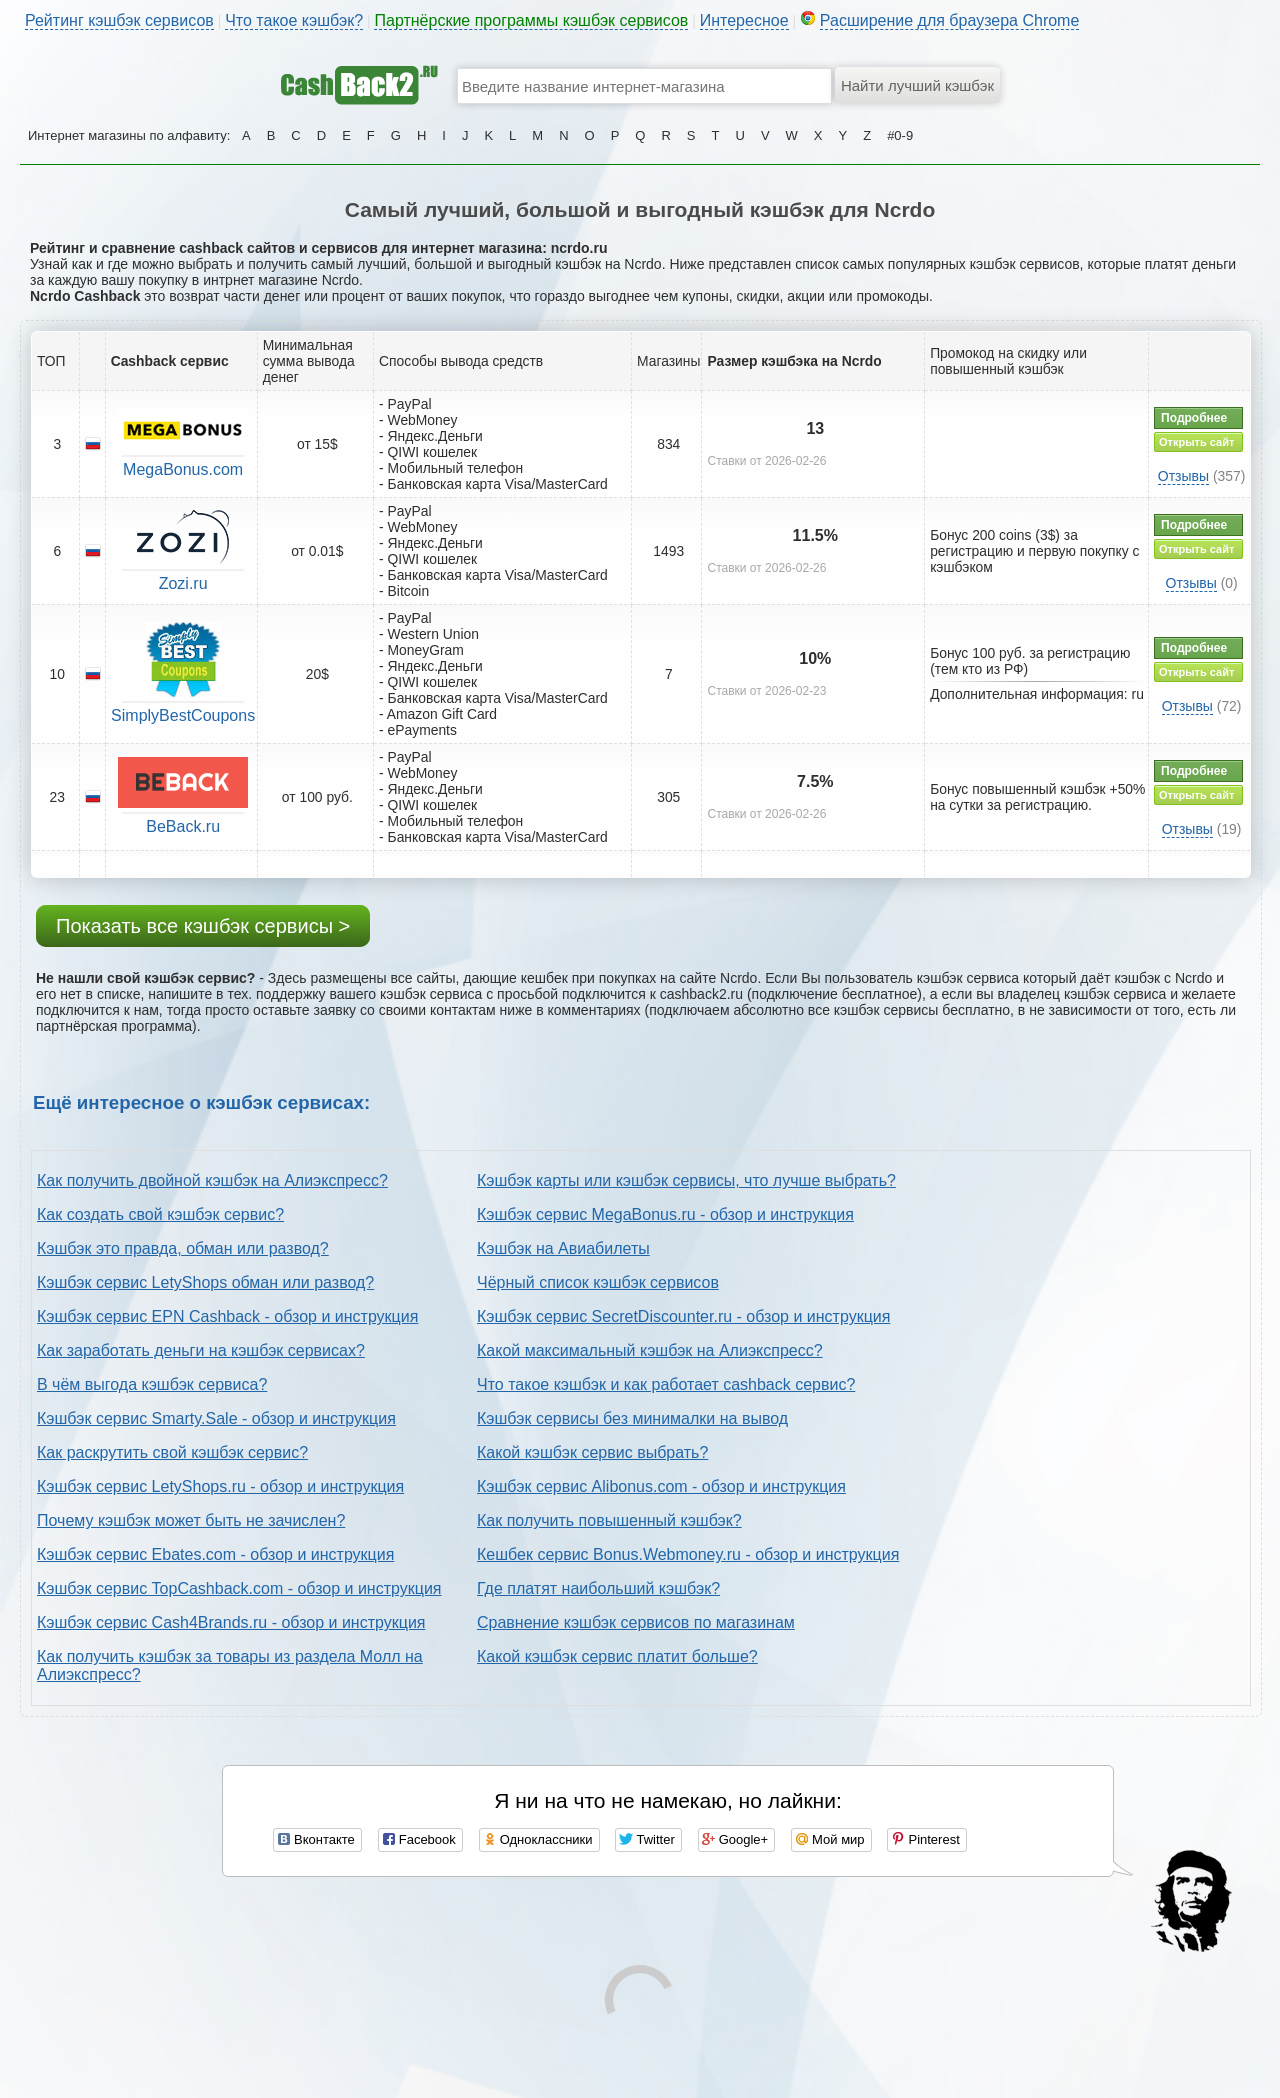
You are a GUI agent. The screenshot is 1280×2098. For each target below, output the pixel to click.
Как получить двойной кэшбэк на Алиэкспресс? (212, 1180)
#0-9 (900, 135)
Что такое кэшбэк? (294, 20)
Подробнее (1194, 418)
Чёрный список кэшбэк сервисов (598, 1282)
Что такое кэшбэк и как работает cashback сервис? (666, 1384)
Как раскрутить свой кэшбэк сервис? (172, 1452)
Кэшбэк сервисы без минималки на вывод (632, 1418)
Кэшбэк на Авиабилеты (563, 1248)
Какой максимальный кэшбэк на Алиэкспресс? (650, 1350)
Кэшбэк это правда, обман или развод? (183, 1248)
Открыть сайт (1196, 442)
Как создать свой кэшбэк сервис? (160, 1214)
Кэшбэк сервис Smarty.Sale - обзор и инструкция (216, 1418)
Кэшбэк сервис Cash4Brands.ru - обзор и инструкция (231, 1622)
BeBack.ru (183, 826)
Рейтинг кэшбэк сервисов (119, 20)
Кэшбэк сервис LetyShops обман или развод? (205, 1282)
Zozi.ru (183, 583)
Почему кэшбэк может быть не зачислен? (191, 1520)
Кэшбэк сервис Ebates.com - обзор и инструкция (215, 1554)
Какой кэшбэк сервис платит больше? (617, 1656)
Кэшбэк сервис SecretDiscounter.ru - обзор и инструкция (683, 1316)
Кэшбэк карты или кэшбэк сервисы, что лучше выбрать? (686, 1180)
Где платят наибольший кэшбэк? (598, 1588)
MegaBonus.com (183, 469)
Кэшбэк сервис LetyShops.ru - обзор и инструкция (220, 1486)
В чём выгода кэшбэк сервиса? (152, 1384)
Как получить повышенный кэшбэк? (609, 1520)
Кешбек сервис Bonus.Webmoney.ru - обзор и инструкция (688, 1554)
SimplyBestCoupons (183, 715)
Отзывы (1183, 476)
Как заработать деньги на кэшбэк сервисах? (201, 1350)
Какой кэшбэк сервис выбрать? (592, 1452)
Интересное (744, 20)
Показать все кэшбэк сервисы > (203, 926)
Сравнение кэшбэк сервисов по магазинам (636, 1622)
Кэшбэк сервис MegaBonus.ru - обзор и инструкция (665, 1214)
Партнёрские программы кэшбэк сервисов (531, 20)
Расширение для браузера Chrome (950, 20)
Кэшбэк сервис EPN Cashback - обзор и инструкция (227, 1316)
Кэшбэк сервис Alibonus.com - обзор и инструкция (661, 1486)
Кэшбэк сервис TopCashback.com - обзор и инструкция (239, 1588)
